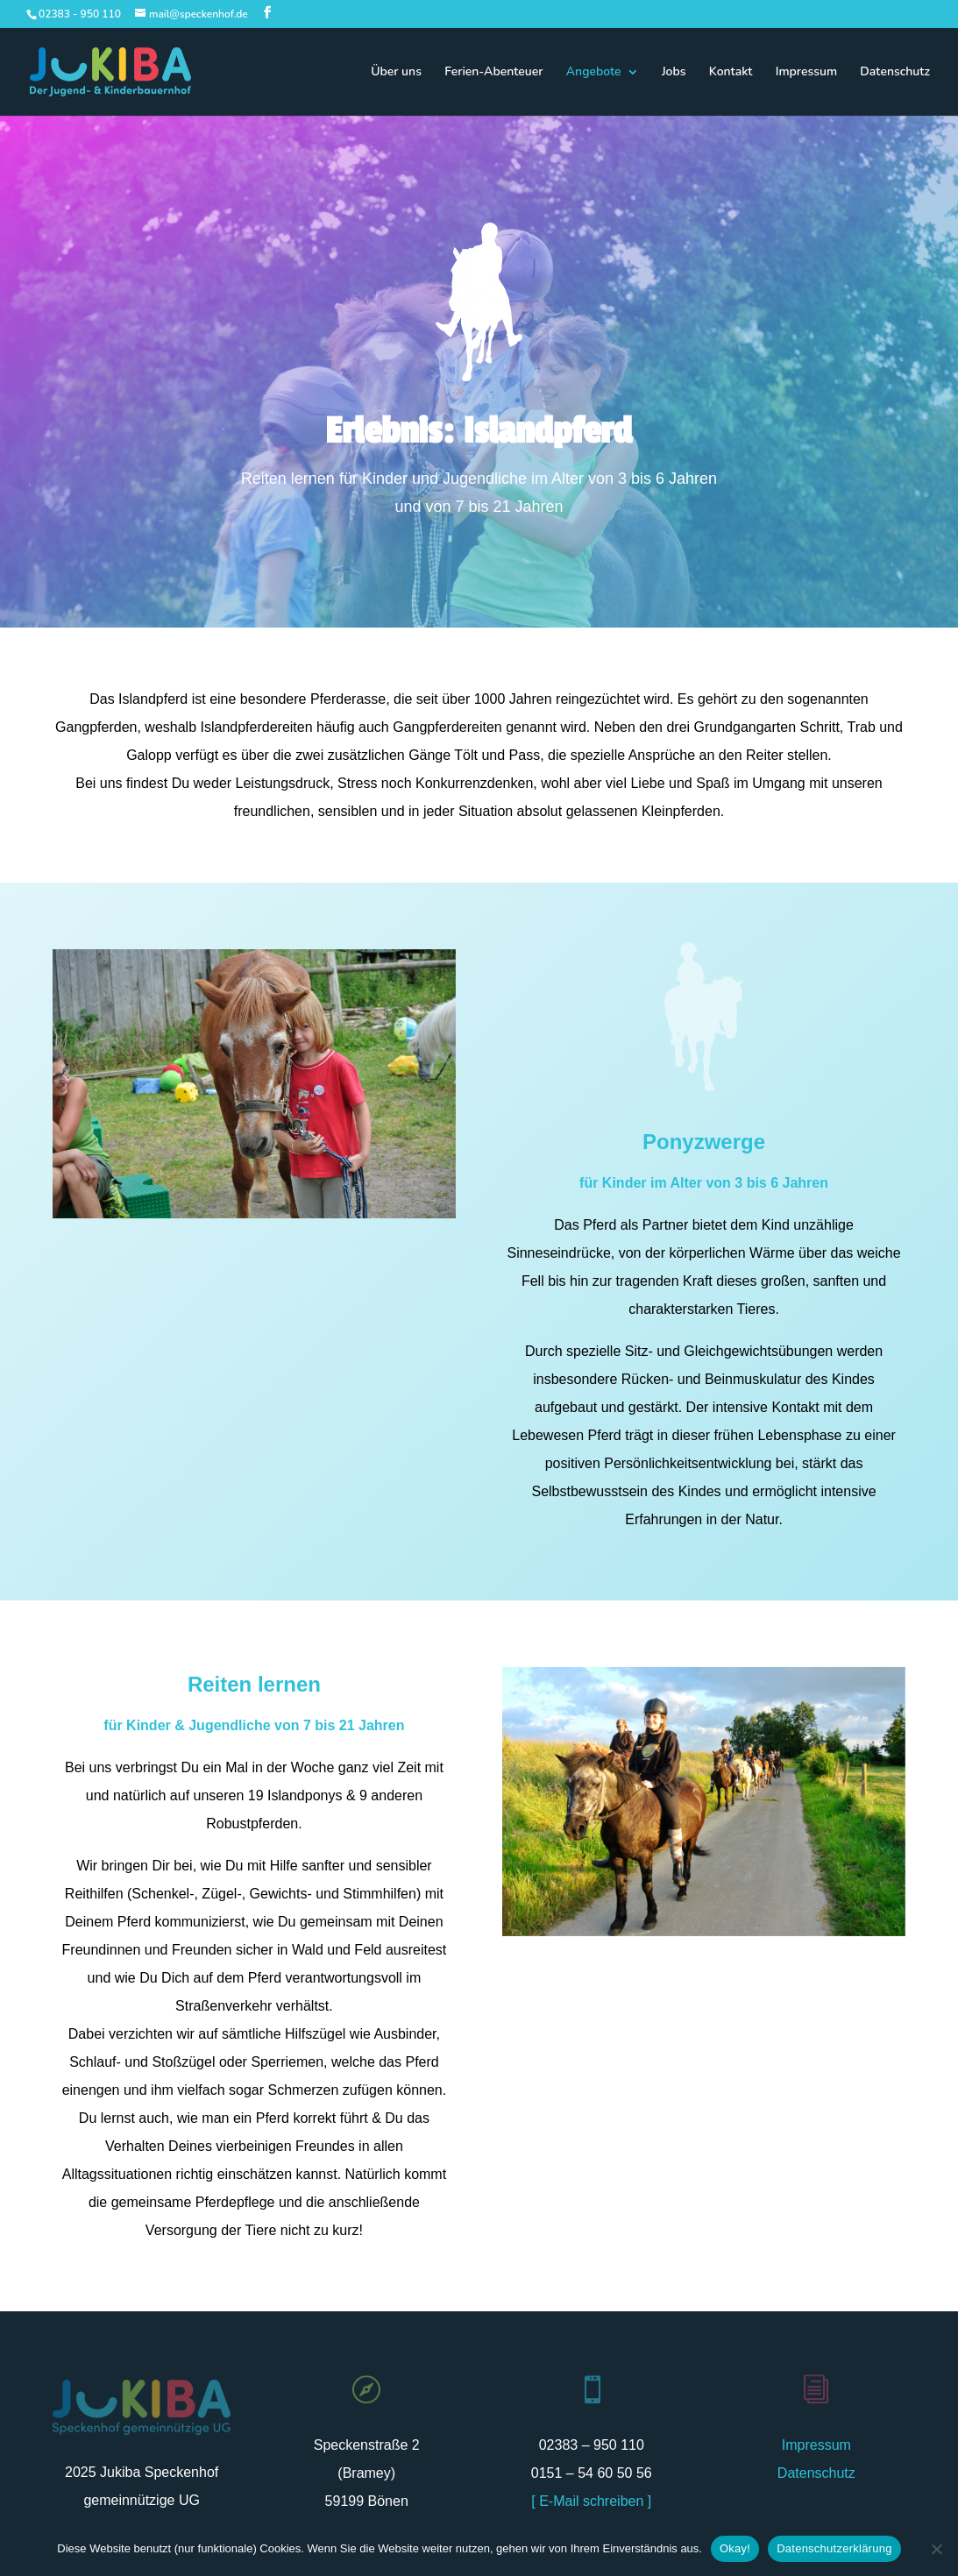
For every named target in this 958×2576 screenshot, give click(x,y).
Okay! (735, 2548)
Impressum (806, 73)
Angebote (593, 73)
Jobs (674, 73)
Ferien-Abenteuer (493, 73)
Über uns (396, 73)
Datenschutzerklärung (834, 2548)
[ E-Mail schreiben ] (591, 2501)
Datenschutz (895, 73)
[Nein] (936, 2549)
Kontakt (731, 73)
